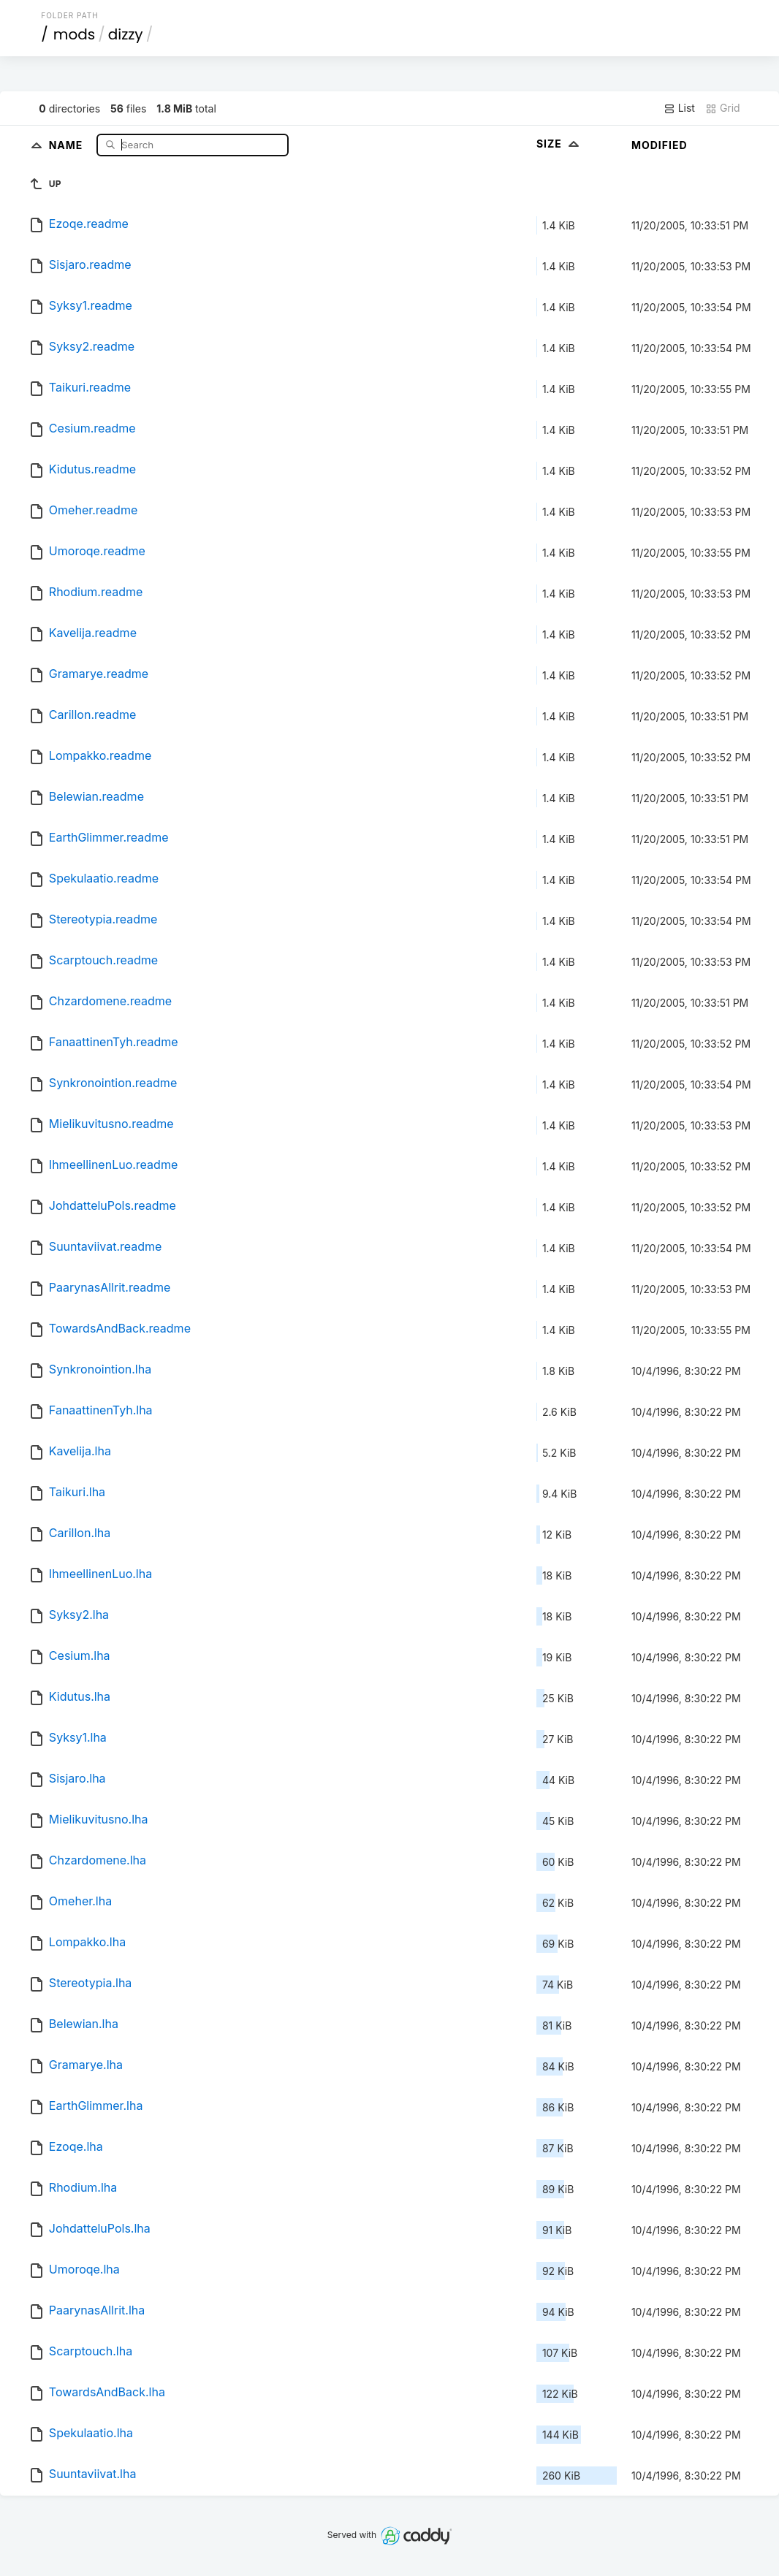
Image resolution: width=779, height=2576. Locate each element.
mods (74, 34)
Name (67, 144)
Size (559, 143)
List (679, 108)
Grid (722, 108)
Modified (659, 145)
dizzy (125, 34)
